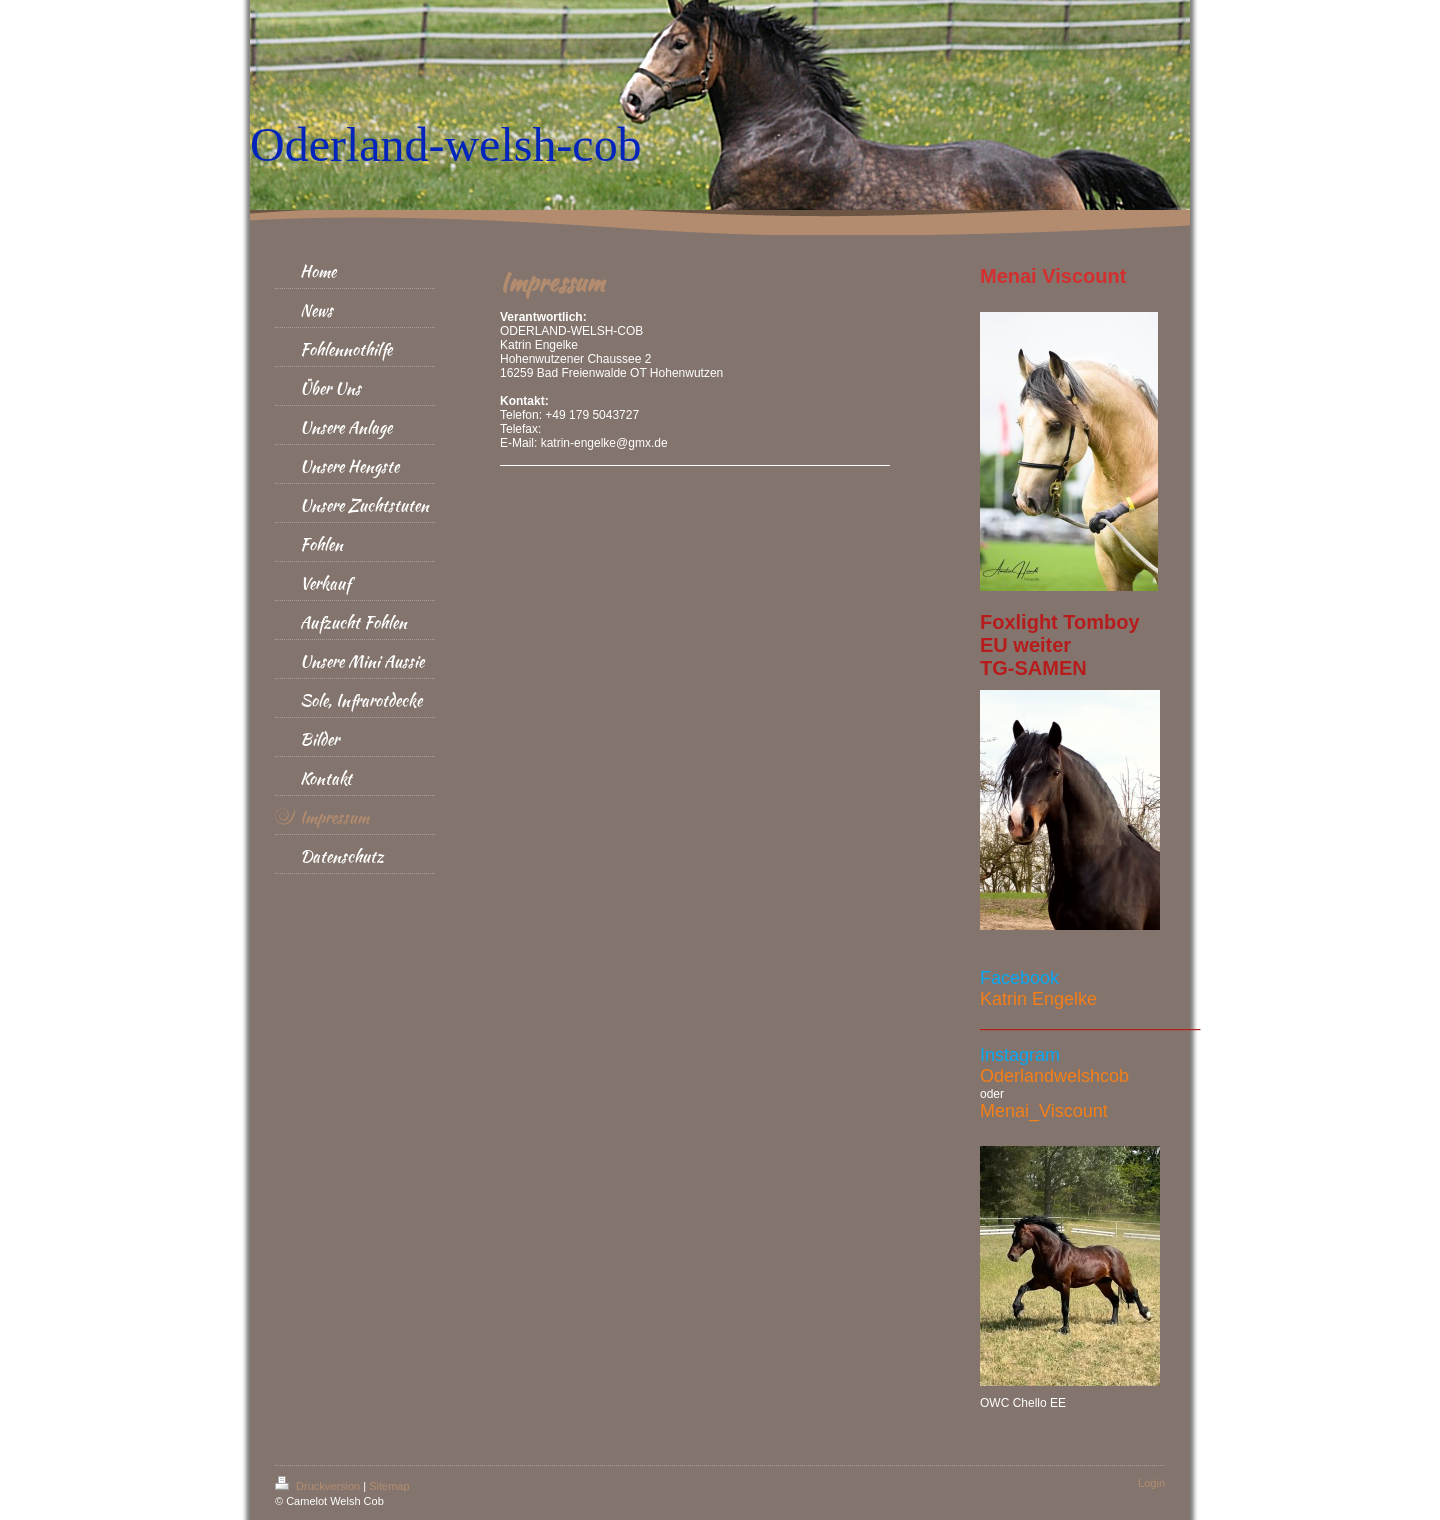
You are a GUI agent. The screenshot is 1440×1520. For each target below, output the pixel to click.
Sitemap (389, 1486)
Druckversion (319, 1486)
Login (1151, 1483)
